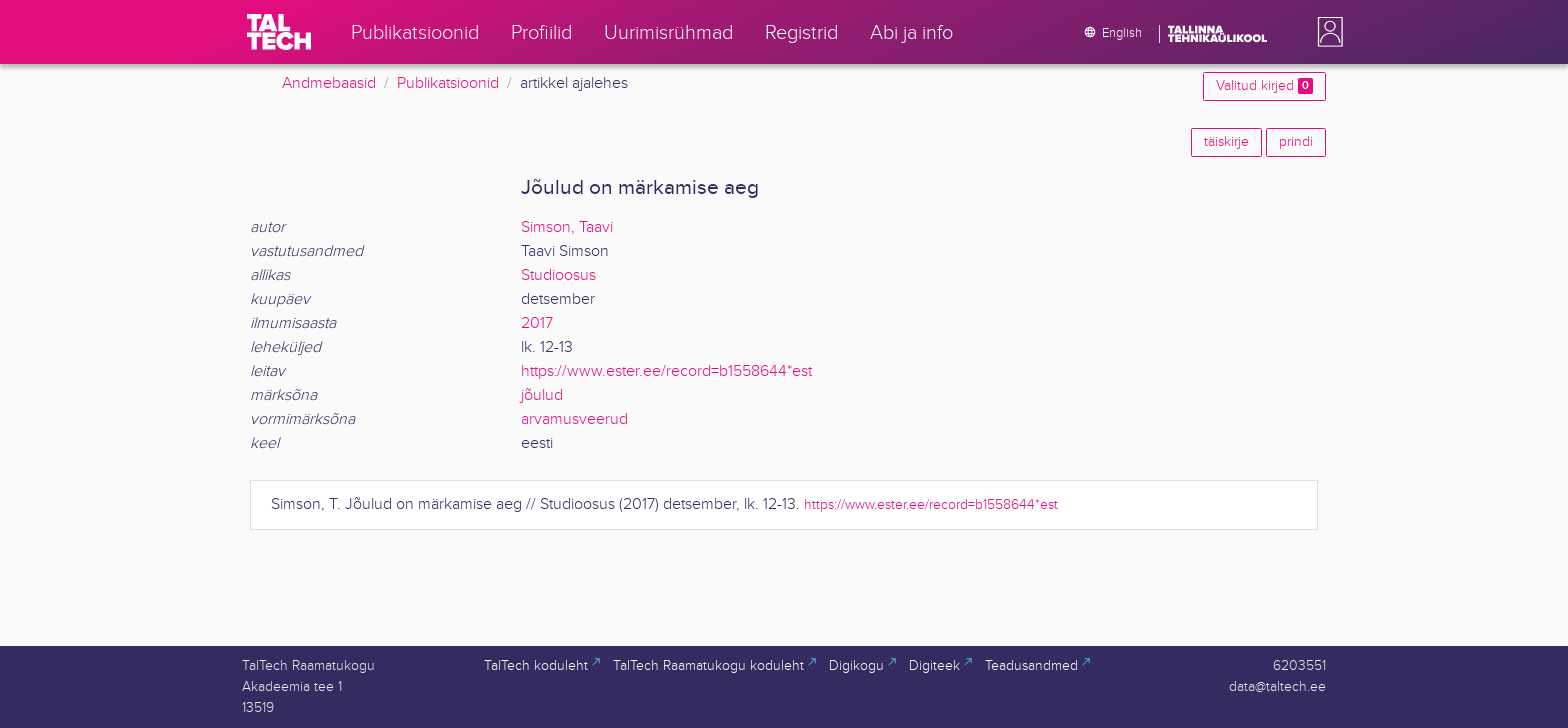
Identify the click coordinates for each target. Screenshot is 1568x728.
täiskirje (1226, 142)
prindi (1296, 142)
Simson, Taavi (567, 227)
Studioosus (558, 275)
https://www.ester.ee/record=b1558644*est (666, 371)
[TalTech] (279, 32)
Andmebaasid (329, 83)
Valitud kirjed (1264, 86)
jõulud (542, 395)
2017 (537, 323)
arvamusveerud (574, 419)
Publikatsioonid (448, 83)
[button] (1326, 32)
